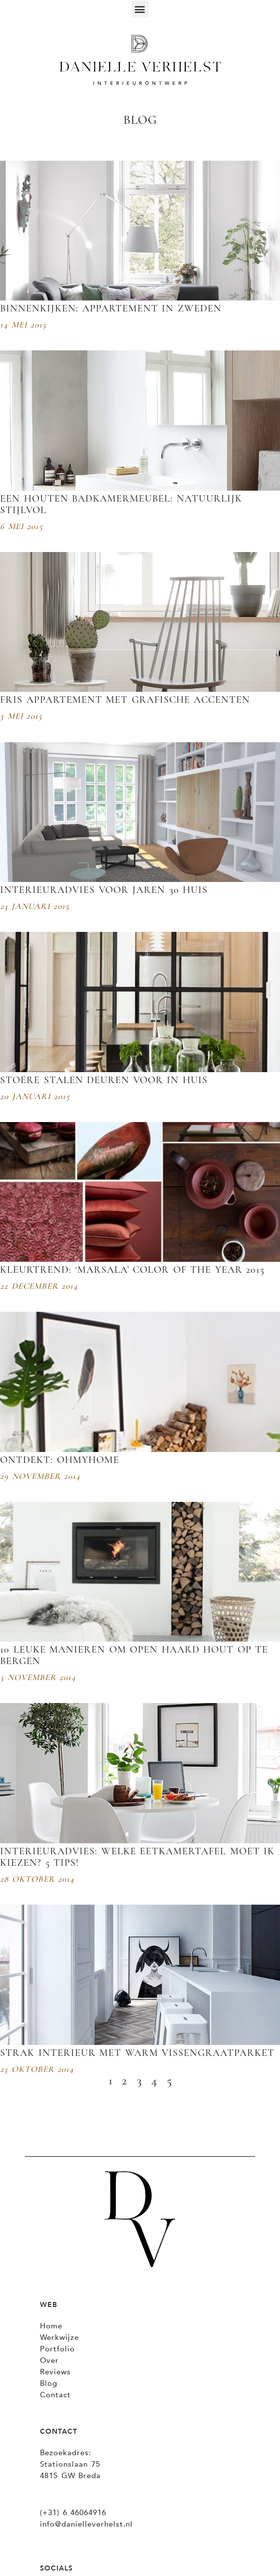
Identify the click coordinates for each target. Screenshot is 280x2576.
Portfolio (57, 2349)
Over (49, 2360)
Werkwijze (59, 2337)
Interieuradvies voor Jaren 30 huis (104, 890)
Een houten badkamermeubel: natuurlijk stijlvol (121, 504)
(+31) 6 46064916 (73, 2513)
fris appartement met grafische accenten (125, 700)
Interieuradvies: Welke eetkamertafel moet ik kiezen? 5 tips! (137, 1857)
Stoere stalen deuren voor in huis (104, 1080)
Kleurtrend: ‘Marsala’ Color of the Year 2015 (132, 1270)
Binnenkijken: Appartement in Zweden (111, 308)
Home (51, 2326)
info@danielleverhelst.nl (86, 2524)
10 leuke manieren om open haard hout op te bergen (134, 1655)
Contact (55, 2395)
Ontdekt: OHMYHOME (59, 1460)
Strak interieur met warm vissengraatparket (137, 2053)
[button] (140, 8)
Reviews (55, 2372)
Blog (48, 2383)
